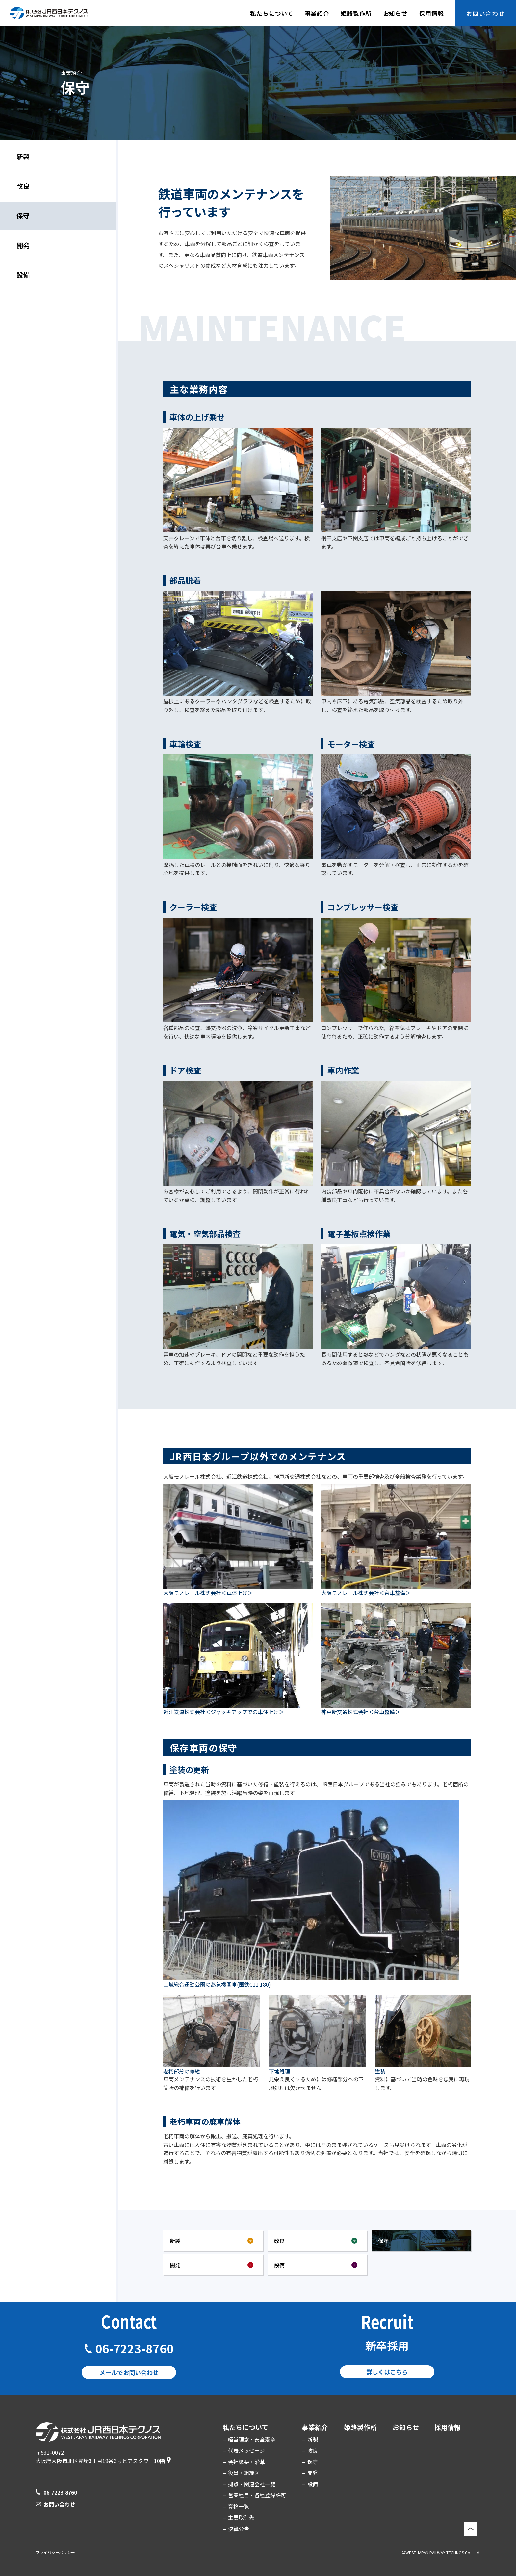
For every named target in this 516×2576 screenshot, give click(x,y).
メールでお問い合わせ (129, 2372)
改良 (23, 186)
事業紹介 (315, 2427)
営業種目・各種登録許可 (257, 2495)
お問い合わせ (59, 2504)
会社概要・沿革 (246, 2462)
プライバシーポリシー (55, 2552)
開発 (23, 245)
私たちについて (245, 2427)
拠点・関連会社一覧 (251, 2484)
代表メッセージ (246, 2450)
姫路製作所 (360, 2427)
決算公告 (238, 2529)
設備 (23, 275)
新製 (23, 156)
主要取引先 (241, 2517)
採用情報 (447, 2427)
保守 (312, 2462)
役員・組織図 (244, 2473)
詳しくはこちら (387, 2371)
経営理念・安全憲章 (251, 2439)
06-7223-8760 (134, 2348)
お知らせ (406, 2427)
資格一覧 (238, 2506)
